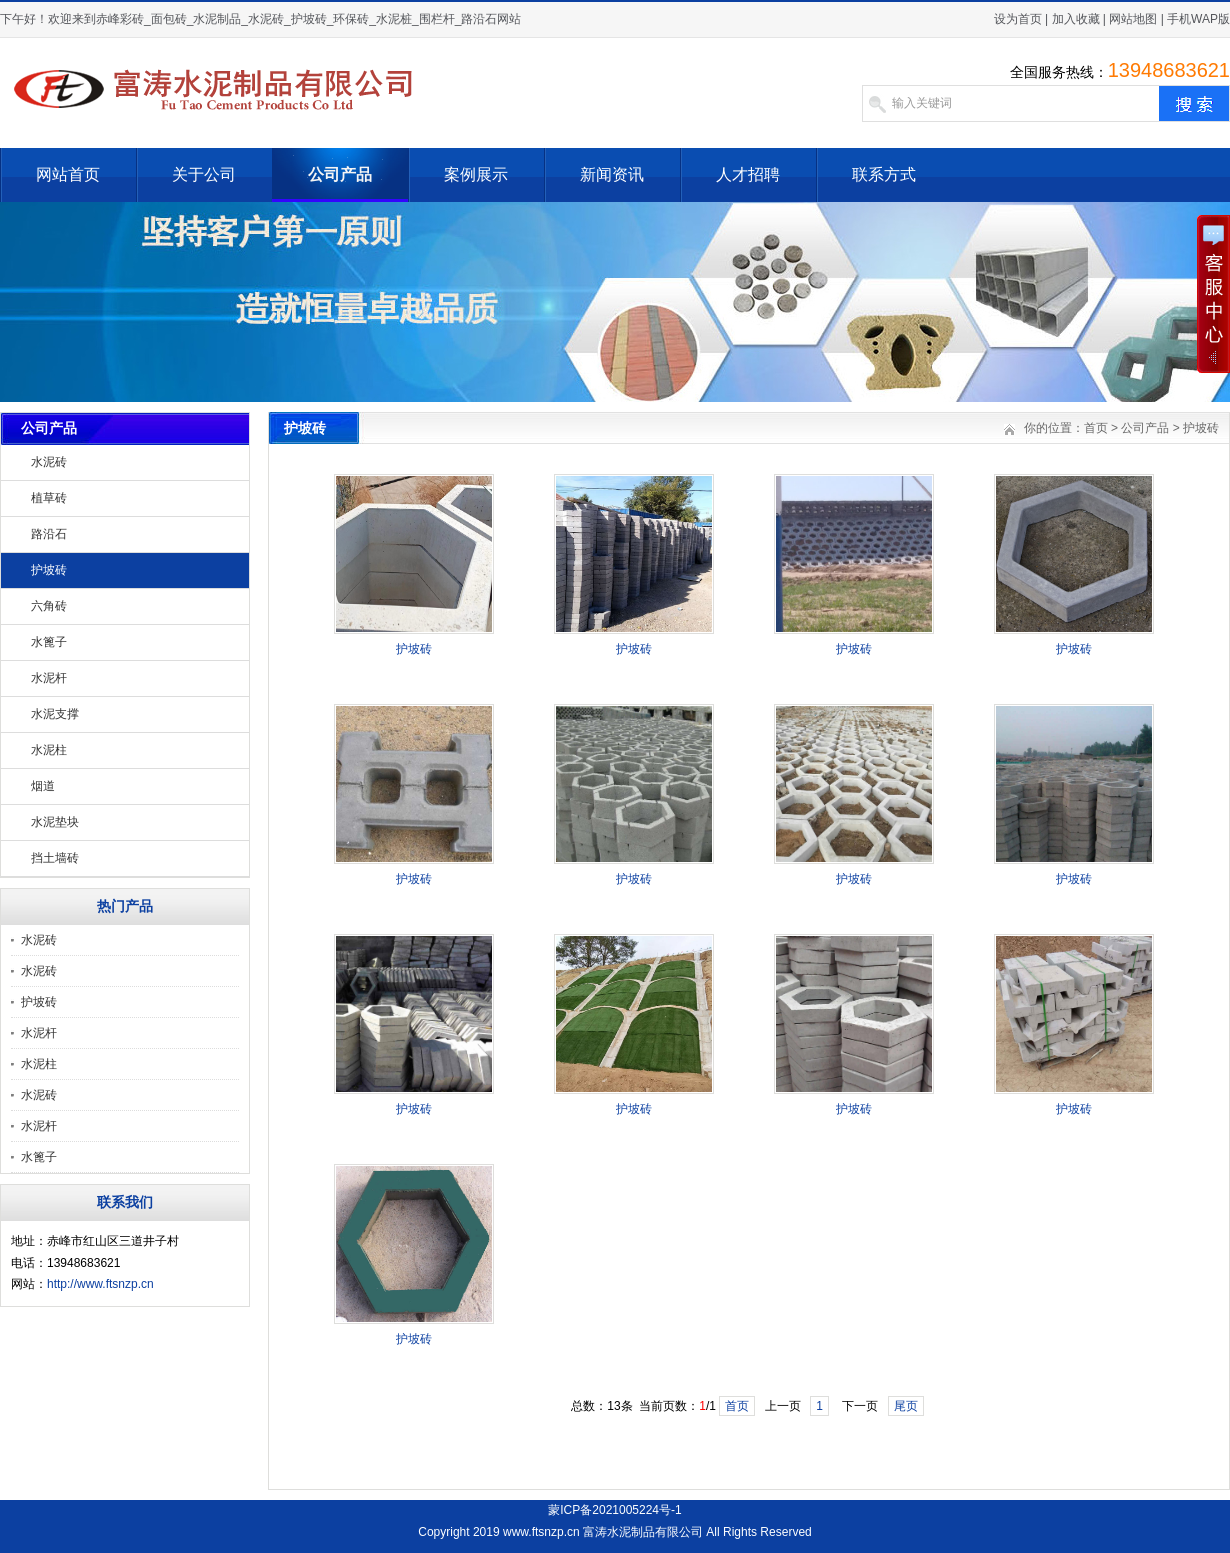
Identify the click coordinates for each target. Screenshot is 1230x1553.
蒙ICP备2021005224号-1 (614, 1510)
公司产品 (340, 174)
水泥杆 (49, 678)
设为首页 (1018, 19)
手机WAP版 (1198, 19)
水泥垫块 (55, 822)
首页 (1096, 428)
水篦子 (49, 642)
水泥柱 (49, 750)
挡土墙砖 (55, 858)
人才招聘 (748, 174)
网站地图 (1133, 19)
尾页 (906, 1406)
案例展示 (476, 174)
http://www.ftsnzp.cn (100, 1284)
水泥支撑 (55, 714)
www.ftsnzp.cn (541, 1532)
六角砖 (49, 606)
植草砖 (49, 498)
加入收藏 (1076, 19)
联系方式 (884, 174)
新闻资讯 (612, 174)
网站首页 (68, 174)
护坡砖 (49, 570)
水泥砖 (49, 462)
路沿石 (49, 534)
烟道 (43, 786)
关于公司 (204, 174)
